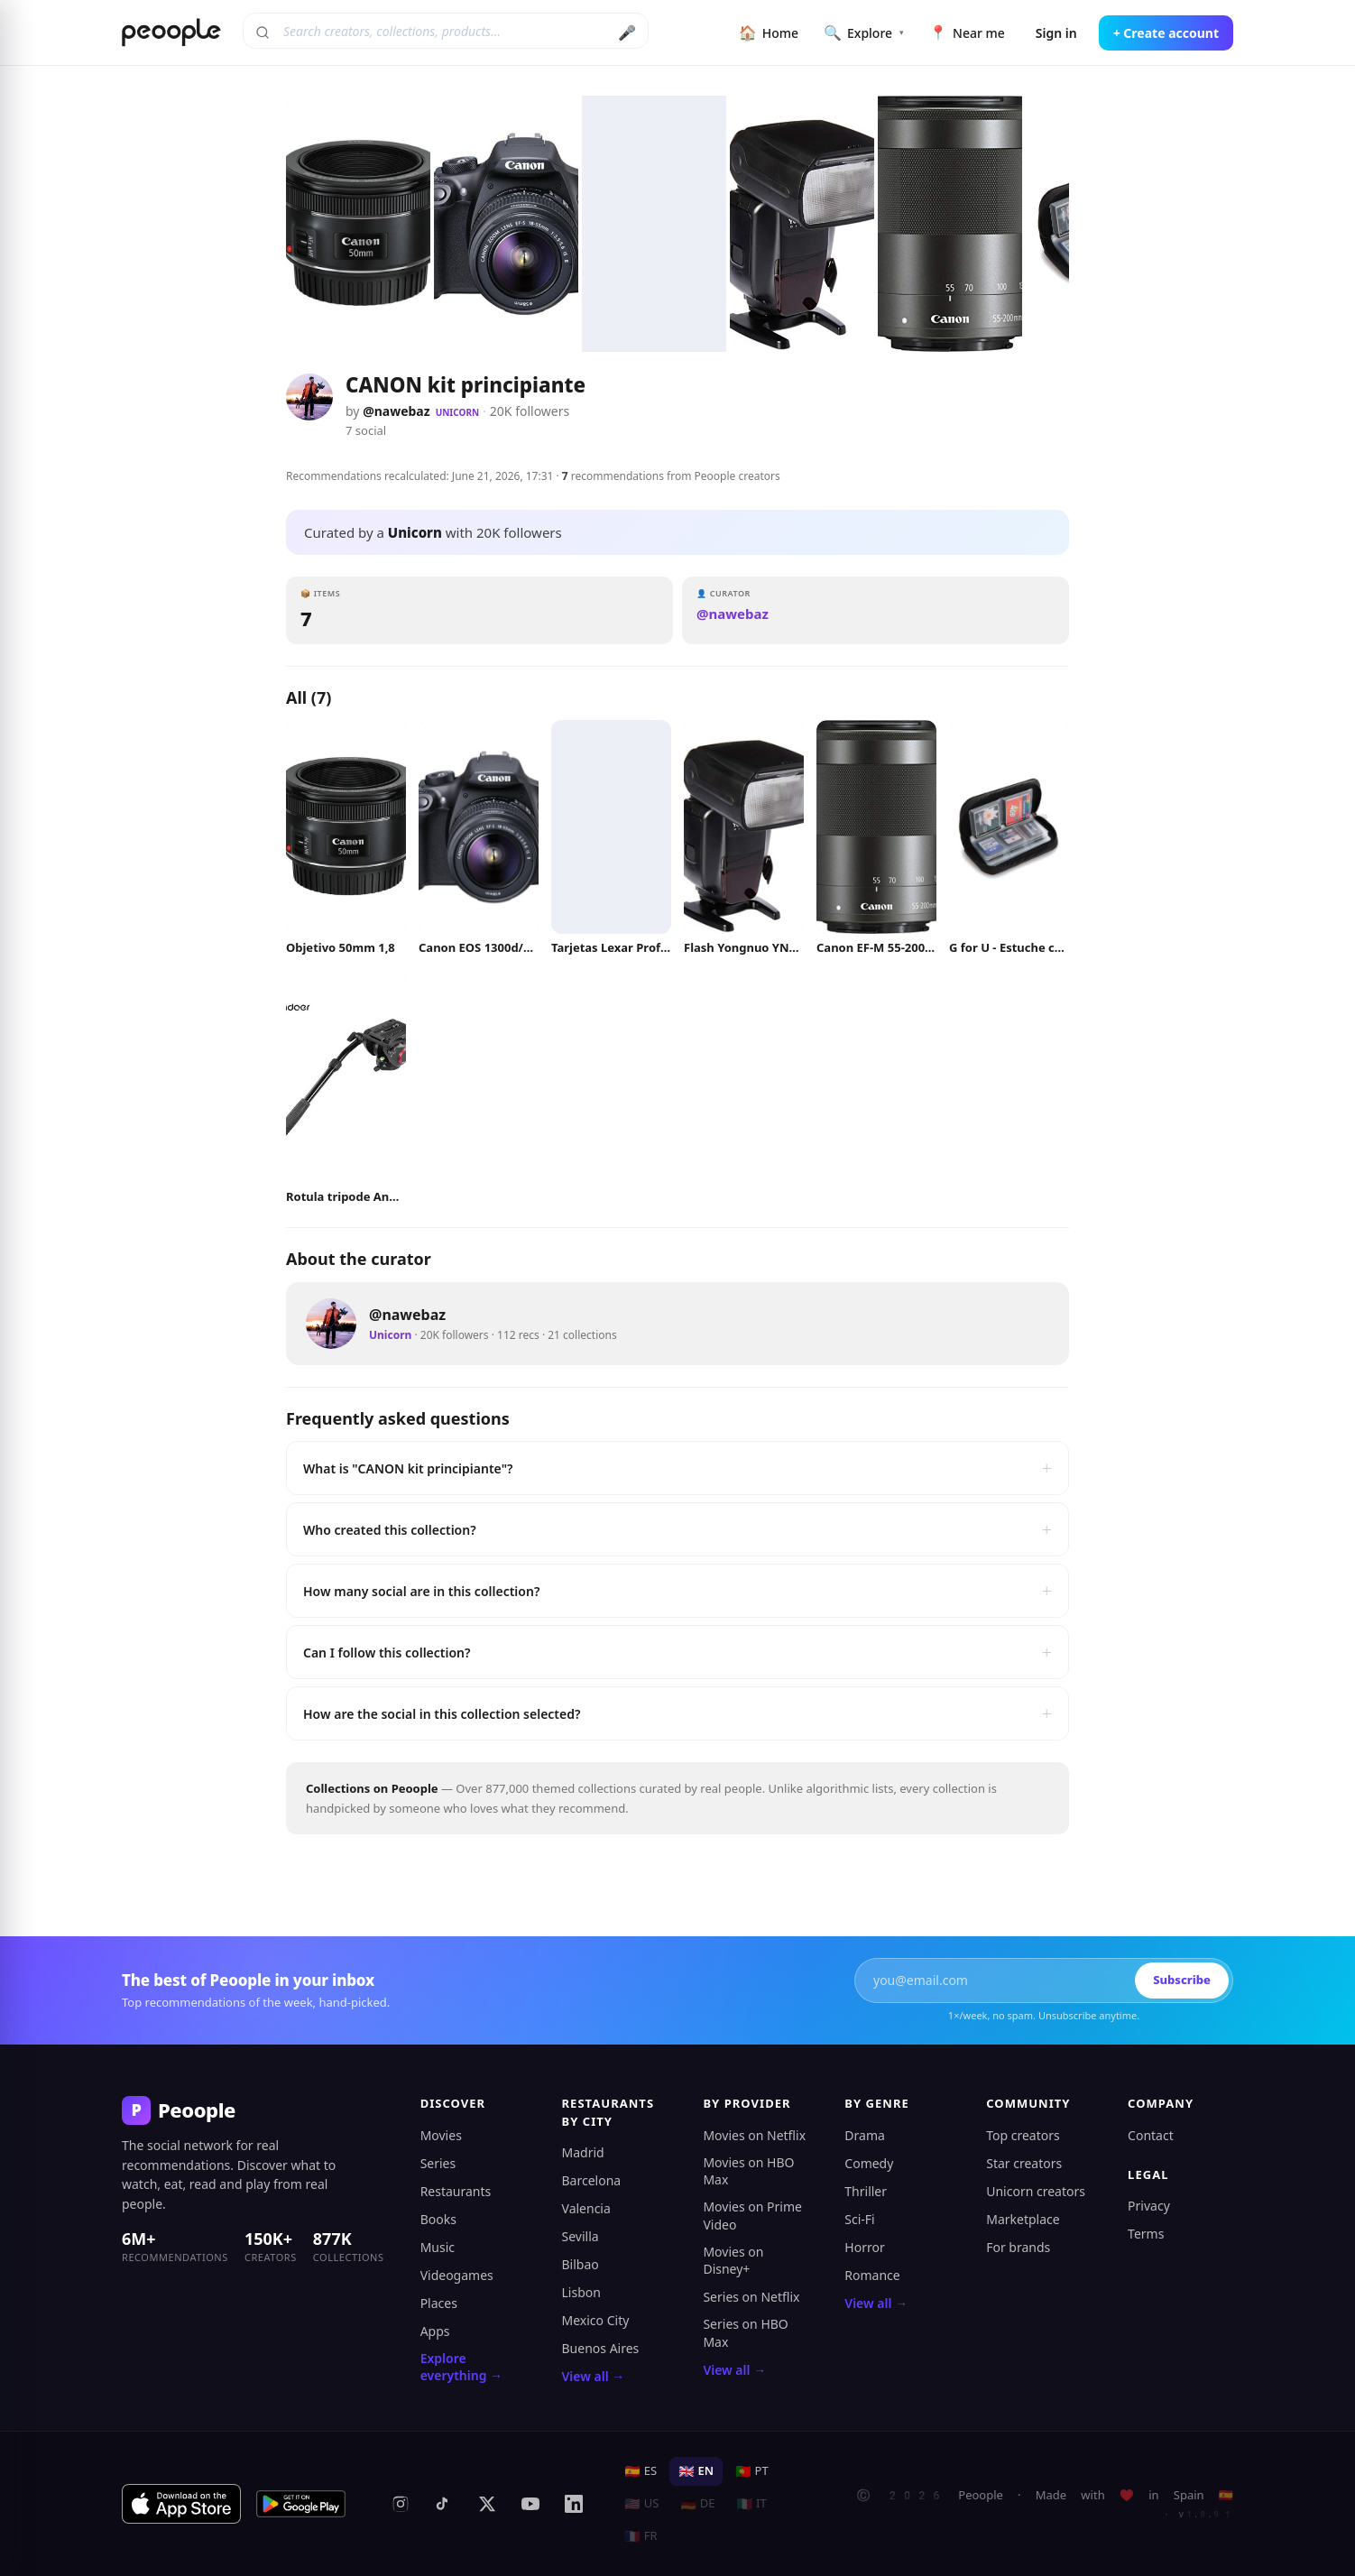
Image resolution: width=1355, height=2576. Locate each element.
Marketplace (1022, 2219)
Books (438, 2219)
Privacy (1149, 2205)
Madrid (583, 2152)
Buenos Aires (601, 2348)
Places (438, 2303)
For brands (1018, 2247)
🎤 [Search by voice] (627, 32)
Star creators (1024, 2163)
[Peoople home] (171, 32)
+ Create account (1166, 33)
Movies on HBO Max (748, 2171)
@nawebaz (396, 411)
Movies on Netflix (754, 2135)
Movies (441, 2135)
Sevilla (580, 2236)
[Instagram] (400, 2504)
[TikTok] (444, 2504)
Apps (435, 2331)
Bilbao (580, 2264)
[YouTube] (530, 2504)
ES (640, 2470)
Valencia (586, 2208)
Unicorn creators (1035, 2191)
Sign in (1056, 33)
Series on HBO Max (745, 2332)
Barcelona (592, 2180)
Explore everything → (461, 2367)
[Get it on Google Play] (301, 2504)
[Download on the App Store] (181, 2504)
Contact (1151, 2135)
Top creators (1023, 2135)
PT (752, 2470)
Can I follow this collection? (677, 1652)
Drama (864, 2135)
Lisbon (581, 2292)
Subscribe (1182, 1979)
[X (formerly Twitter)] (487, 2504)
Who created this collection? (677, 1529)
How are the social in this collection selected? (677, 1713)
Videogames (456, 2275)
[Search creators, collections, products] (446, 31)
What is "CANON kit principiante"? (677, 1468)
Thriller (865, 2191)
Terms (1146, 2233)
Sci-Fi (859, 2219)
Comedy (868, 2163)
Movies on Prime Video (752, 2215)
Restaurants (456, 2191)
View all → (593, 2376)
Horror (864, 2247)
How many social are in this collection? (677, 1590)
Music (437, 2247)
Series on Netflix (751, 2296)
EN (696, 2470)
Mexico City (596, 2320)
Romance (871, 2275)
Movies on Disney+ (733, 2260)
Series (438, 2163)
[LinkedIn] (574, 2504)
